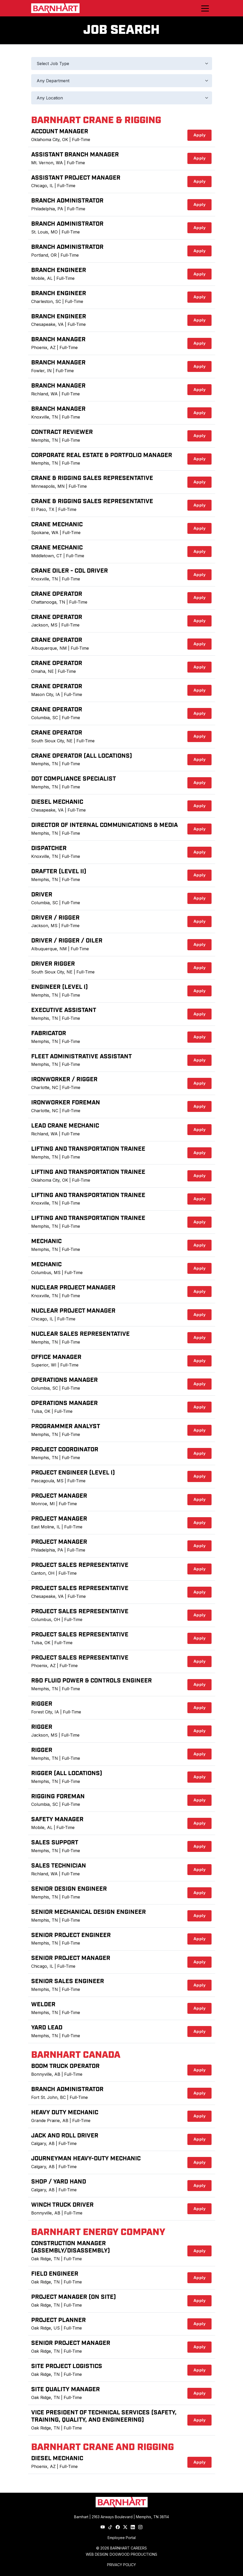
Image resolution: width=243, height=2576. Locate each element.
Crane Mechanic (57, 525)
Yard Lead (46, 2028)
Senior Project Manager (70, 1958)
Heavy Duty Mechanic (64, 2113)
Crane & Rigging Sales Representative (92, 478)
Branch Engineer (58, 270)
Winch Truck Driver (62, 2205)
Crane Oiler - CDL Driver (69, 571)
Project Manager (59, 1496)
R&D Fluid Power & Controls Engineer (91, 1681)
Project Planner (58, 2320)
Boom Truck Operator (65, 2066)
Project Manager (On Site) (73, 2297)
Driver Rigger (53, 964)
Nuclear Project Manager (73, 1288)
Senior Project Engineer (71, 1935)
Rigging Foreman (58, 1797)
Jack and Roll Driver (64, 2136)
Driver (41, 895)
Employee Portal (122, 2537)
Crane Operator (56, 594)
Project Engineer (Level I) (73, 1473)
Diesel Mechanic (57, 802)
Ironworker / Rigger (64, 1079)
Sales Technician (58, 1866)
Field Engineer (54, 2274)
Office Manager (56, 1357)
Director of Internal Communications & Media (104, 825)
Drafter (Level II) (58, 872)
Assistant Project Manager (75, 178)
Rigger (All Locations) (66, 1773)
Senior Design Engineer (69, 1889)
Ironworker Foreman (65, 1103)
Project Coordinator (64, 1450)
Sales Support (54, 1843)
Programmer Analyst (65, 1426)
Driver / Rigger (55, 918)
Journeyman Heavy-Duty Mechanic (86, 2159)
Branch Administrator (67, 201)
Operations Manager (64, 1380)
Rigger (41, 1704)
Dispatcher (49, 848)
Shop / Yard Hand (58, 2182)
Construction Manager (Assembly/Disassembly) (70, 2247)
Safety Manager (57, 1819)
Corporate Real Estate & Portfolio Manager (101, 455)
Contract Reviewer (62, 432)
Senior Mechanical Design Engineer (88, 1912)
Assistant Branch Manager (75, 155)
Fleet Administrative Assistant (81, 1057)
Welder (43, 2005)
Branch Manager (58, 340)
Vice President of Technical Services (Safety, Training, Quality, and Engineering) (103, 2416)
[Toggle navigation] (205, 8)
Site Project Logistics (66, 2366)
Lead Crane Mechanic (65, 1126)
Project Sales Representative (79, 1565)
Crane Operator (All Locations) (81, 756)
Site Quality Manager (65, 2389)
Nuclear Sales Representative (80, 1334)
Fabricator (48, 1033)
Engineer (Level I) (59, 987)
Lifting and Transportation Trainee (88, 1149)
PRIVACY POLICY (121, 2564)
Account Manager (59, 132)
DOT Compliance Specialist (73, 779)
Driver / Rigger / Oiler (66, 941)
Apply (199, 134)
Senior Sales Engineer (67, 1981)
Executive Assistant (63, 1010)
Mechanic (46, 1241)
